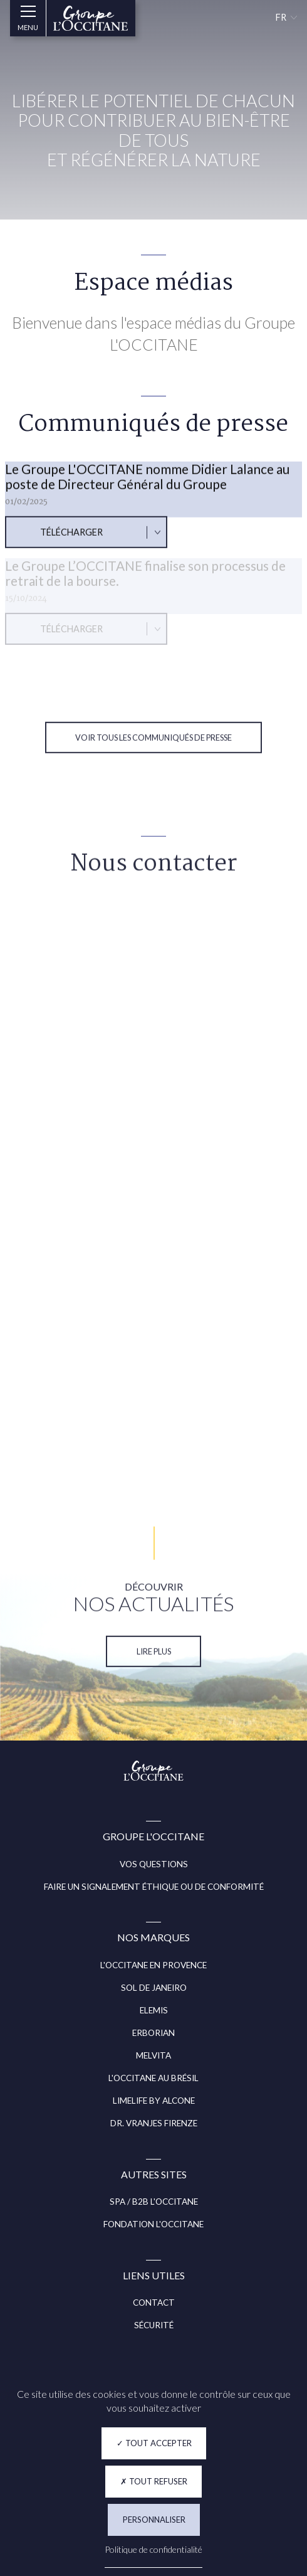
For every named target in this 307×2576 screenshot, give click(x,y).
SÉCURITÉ (154, 2325)
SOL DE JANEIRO (154, 1988)
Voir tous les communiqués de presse (153, 750)
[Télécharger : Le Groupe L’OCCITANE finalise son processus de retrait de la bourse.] (86, 637)
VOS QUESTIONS (154, 1864)
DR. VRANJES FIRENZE (153, 2123)
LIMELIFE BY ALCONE (154, 2101)
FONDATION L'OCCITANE (153, 2224)
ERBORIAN (153, 2033)
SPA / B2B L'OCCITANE (154, 2202)
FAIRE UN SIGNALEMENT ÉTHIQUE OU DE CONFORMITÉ (154, 1887)
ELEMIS (154, 2010)
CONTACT (154, 2303)
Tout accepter (154, 2443)
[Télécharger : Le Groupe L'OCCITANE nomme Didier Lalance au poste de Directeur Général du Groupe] (86, 545)
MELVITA (153, 2055)
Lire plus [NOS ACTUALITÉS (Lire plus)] (154, 1664)
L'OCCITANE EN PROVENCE (153, 1965)
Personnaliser (154, 2520)
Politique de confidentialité (153, 2549)
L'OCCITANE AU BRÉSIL (153, 2078)
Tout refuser (153, 2481)
